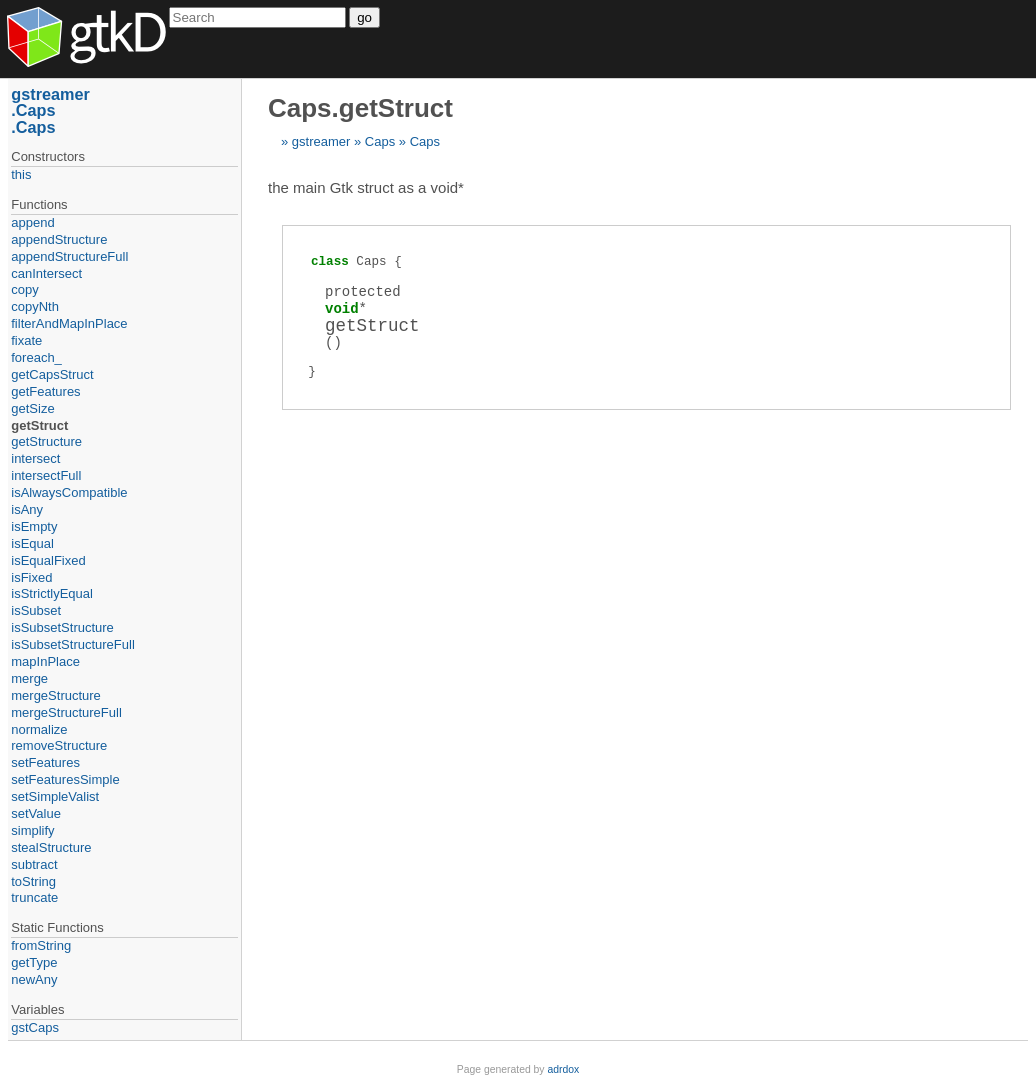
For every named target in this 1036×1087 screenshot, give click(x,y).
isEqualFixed (48, 560)
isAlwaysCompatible (69, 492)
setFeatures (45, 762)
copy (24, 289)
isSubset (36, 610)
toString (33, 881)
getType (34, 962)
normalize (39, 729)
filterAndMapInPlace (69, 323)
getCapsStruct (52, 374)
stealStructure (51, 847)
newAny (34, 979)
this (21, 174)
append (32, 222)
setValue (36, 813)
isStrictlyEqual (52, 593)
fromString (41, 945)
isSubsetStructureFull (73, 644)
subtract (34, 864)
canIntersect (46, 273)
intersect (35, 458)
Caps (380, 141)
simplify (32, 830)
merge (29, 678)
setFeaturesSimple (65, 779)
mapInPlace (45, 661)
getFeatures (45, 391)
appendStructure (59, 239)
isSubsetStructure (62, 627)
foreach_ (36, 357)
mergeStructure (56, 695)
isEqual (32, 543)
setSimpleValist (55, 796)
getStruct (39, 425)
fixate (26, 340)
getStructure (46, 441)
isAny (27, 509)
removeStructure (59, 745)
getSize (32, 408)
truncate (34, 897)
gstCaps (35, 1027)
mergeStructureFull (66, 712)
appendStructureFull (69, 256)
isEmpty (34, 526)
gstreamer (321, 141)
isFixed (31, 577)
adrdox (563, 1069)
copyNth (35, 306)
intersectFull (46, 475)
